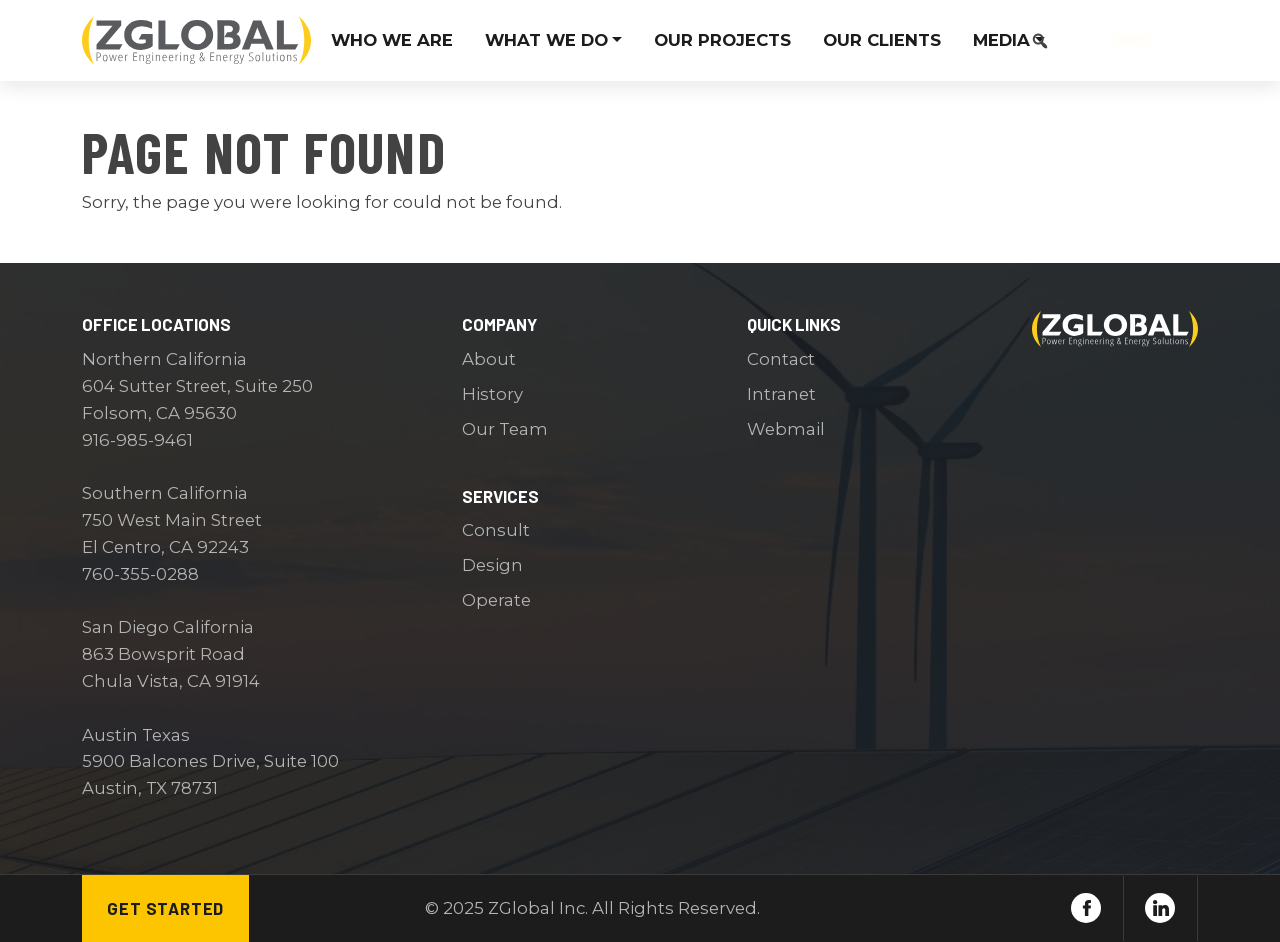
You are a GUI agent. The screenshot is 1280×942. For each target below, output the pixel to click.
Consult (496, 530)
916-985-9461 (137, 440)
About (489, 359)
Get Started (165, 908)
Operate (496, 600)
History (492, 394)
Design (492, 565)
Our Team (505, 429)
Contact (1131, 40)
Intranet (781, 394)
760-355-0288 (140, 574)
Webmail (786, 429)
